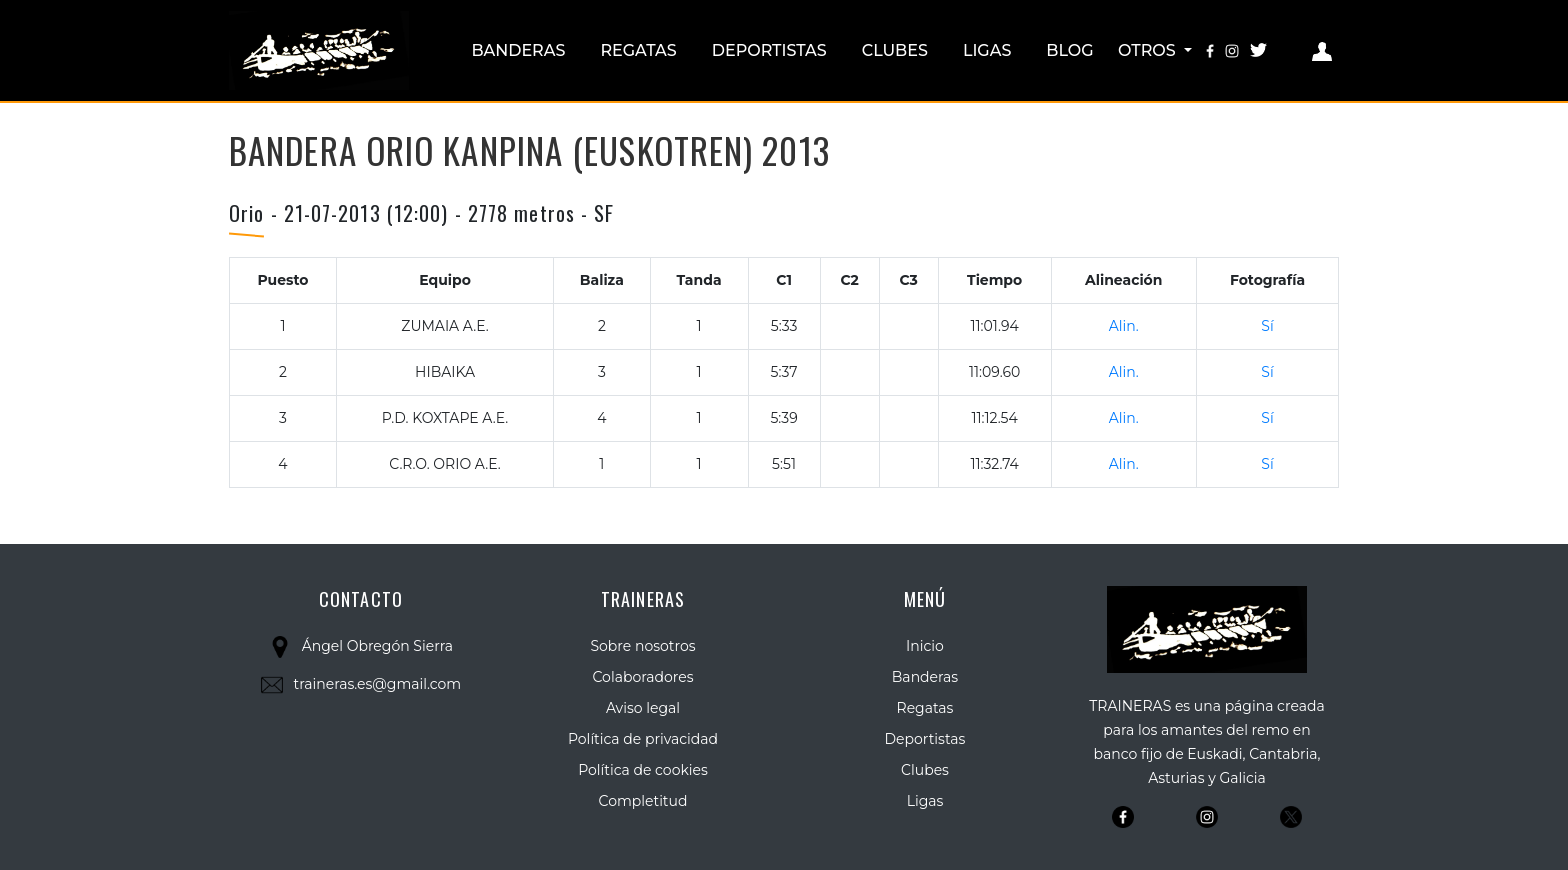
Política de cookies (643, 770)
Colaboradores (643, 677)
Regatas (638, 50)
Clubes (895, 50)
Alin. (1124, 326)
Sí (1267, 326)
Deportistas (769, 50)
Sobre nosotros (642, 646)
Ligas (987, 50)
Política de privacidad (643, 739)
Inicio (925, 646)
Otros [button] (1149, 50)
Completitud (643, 801)
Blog (1069, 50)
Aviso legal (643, 708)
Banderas (518, 50)
